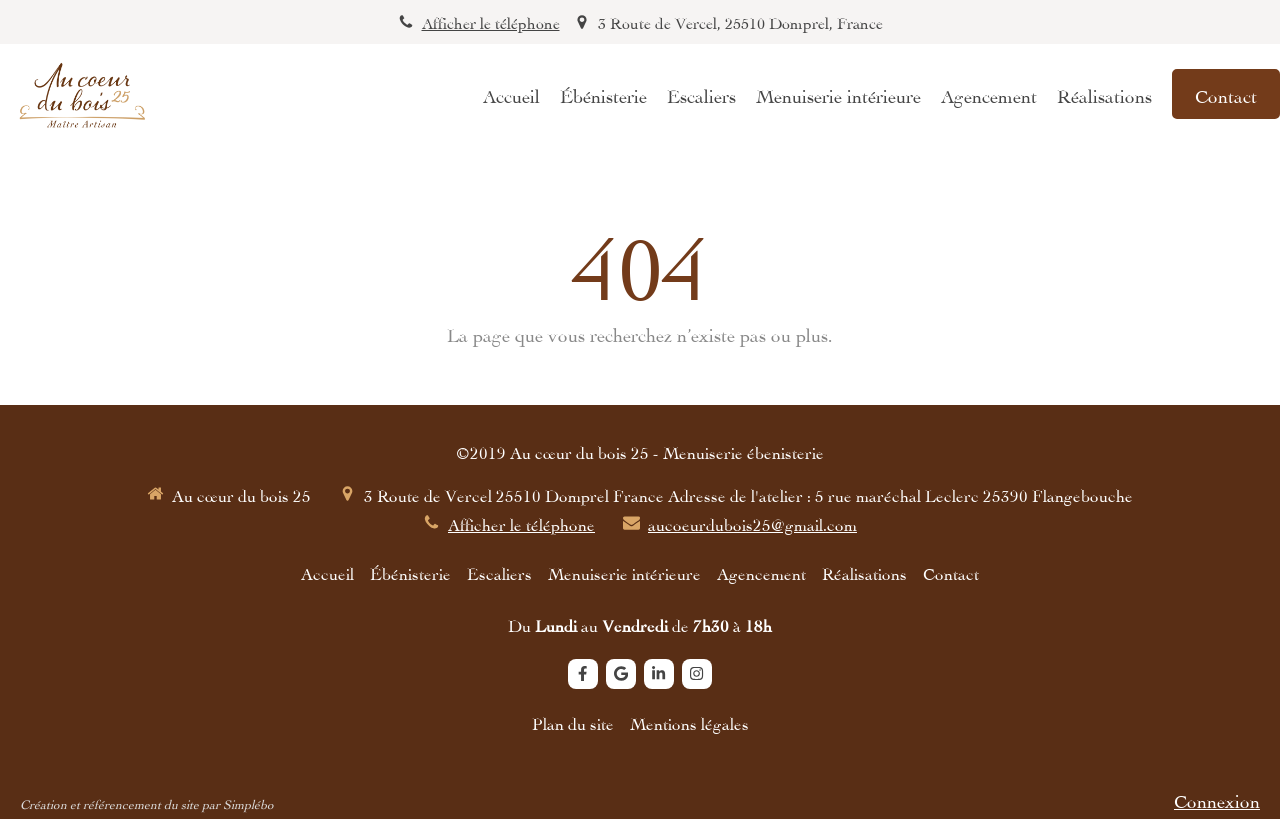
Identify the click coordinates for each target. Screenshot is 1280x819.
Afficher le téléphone (491, 21)
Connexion (1217, 798)
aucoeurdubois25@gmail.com (752, 523)
